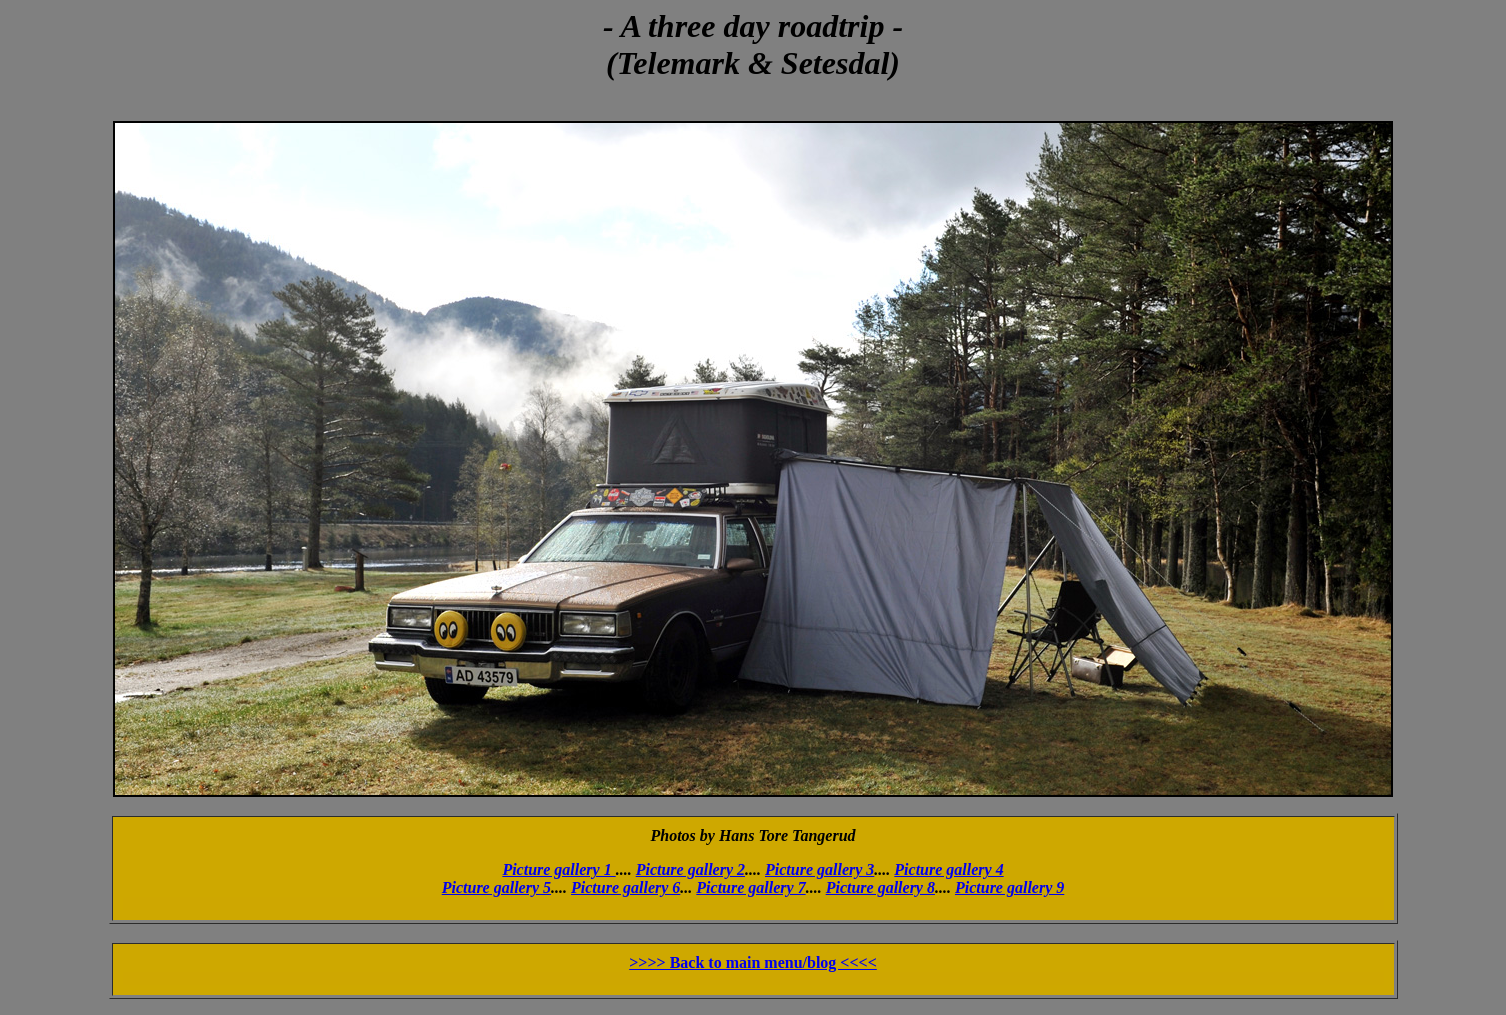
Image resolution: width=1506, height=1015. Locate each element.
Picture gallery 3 (819, 869)
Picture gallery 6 (625, 887)
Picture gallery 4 (948, 869)
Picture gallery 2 (690, 869)
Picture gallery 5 (496, 887)
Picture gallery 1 (558, 869)
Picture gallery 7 (750, 887)
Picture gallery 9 (1009, 887)
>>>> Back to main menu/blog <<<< (753, 962)
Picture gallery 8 (880, 887)
